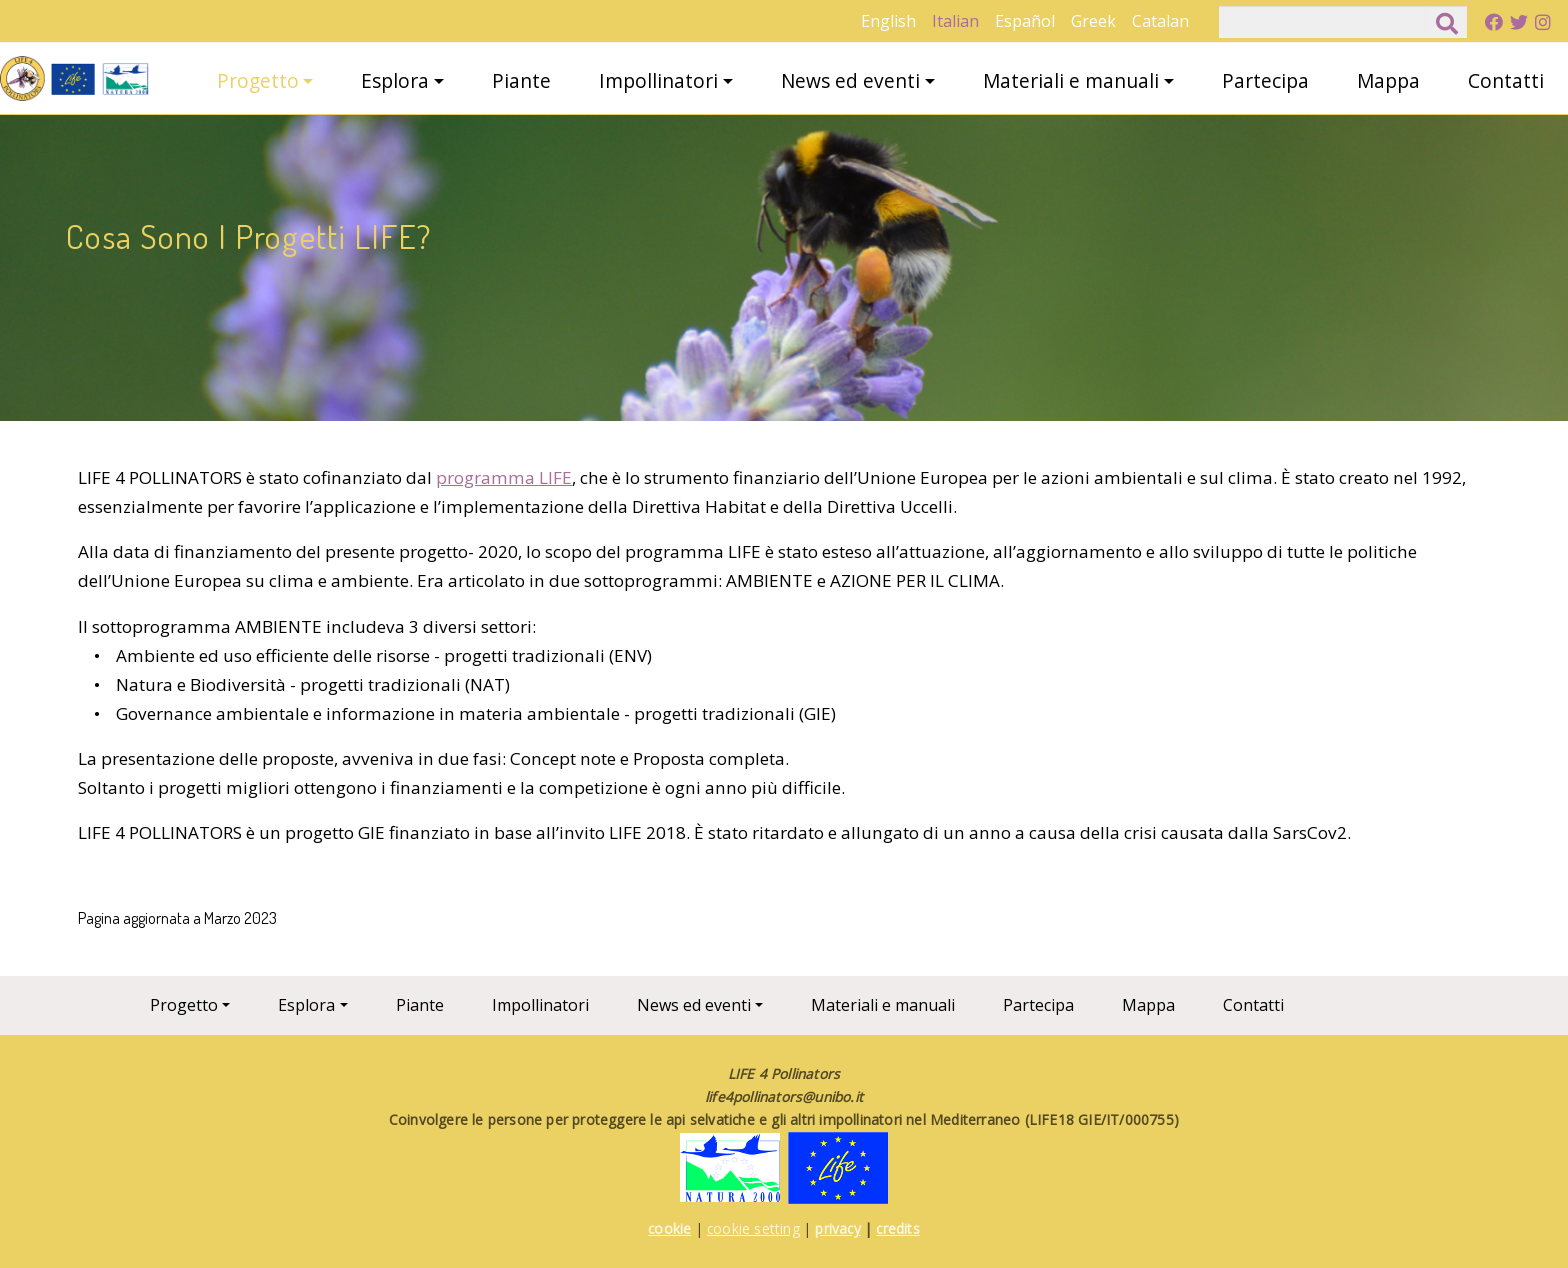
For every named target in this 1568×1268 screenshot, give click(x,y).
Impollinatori (658, 80)
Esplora (395, 80)
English (888, 21)
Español (1025, 21)
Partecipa (1265, 80)
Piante (521, 80)
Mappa (1388, 80)
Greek (1093, 21)
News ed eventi (850, 80)
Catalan (1160, 21)
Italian (955, 21)
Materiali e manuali (1071, 80)
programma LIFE (504, 477)
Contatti (1506, 80)
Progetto (258, 80)
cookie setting (753, 1228)
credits (897, 1228)
